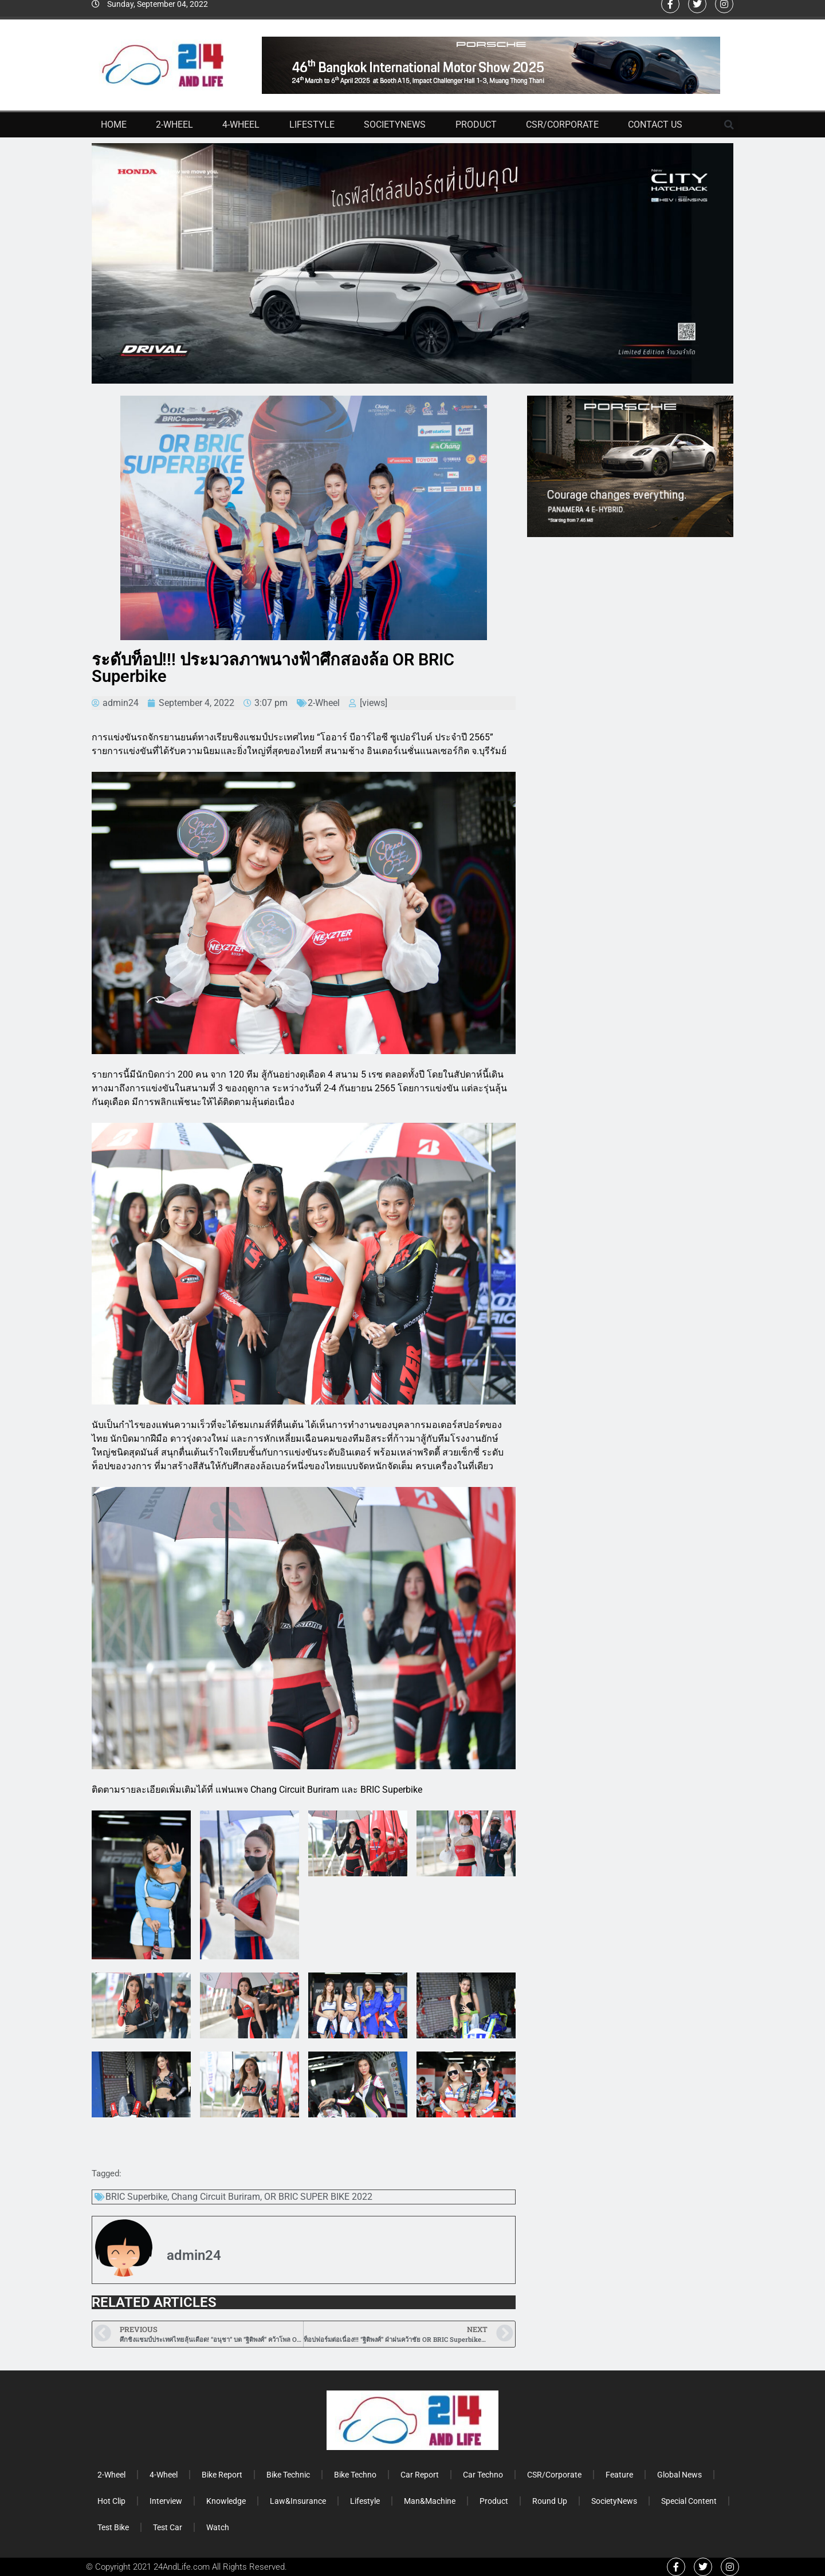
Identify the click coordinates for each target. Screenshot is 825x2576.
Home (114, 124)
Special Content (689, 2501)
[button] (729, 124)
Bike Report (222, 2474)
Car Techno (483, 2474)
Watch (217, 2527)
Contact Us (655, 124)
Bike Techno (355, 2474)
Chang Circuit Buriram (215, 2196)
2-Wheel (174, 124)
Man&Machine (429, 2501)
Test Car (167, 2527)
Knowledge (226, 2501)
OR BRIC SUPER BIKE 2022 (318, 2196)
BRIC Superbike (136, 2196)
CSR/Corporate (562, 124)
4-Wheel (241, 124)
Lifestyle (312, 124)
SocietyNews (395, 124)
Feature (619, 2474)
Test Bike (113, 2527)
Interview (166, 2501)
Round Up (549, 2501)
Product (476, 124)
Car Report (419, 2474)
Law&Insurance (298, 2501)
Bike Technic (288, 2474)
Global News (679, 2474)
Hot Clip (111, 2501)
